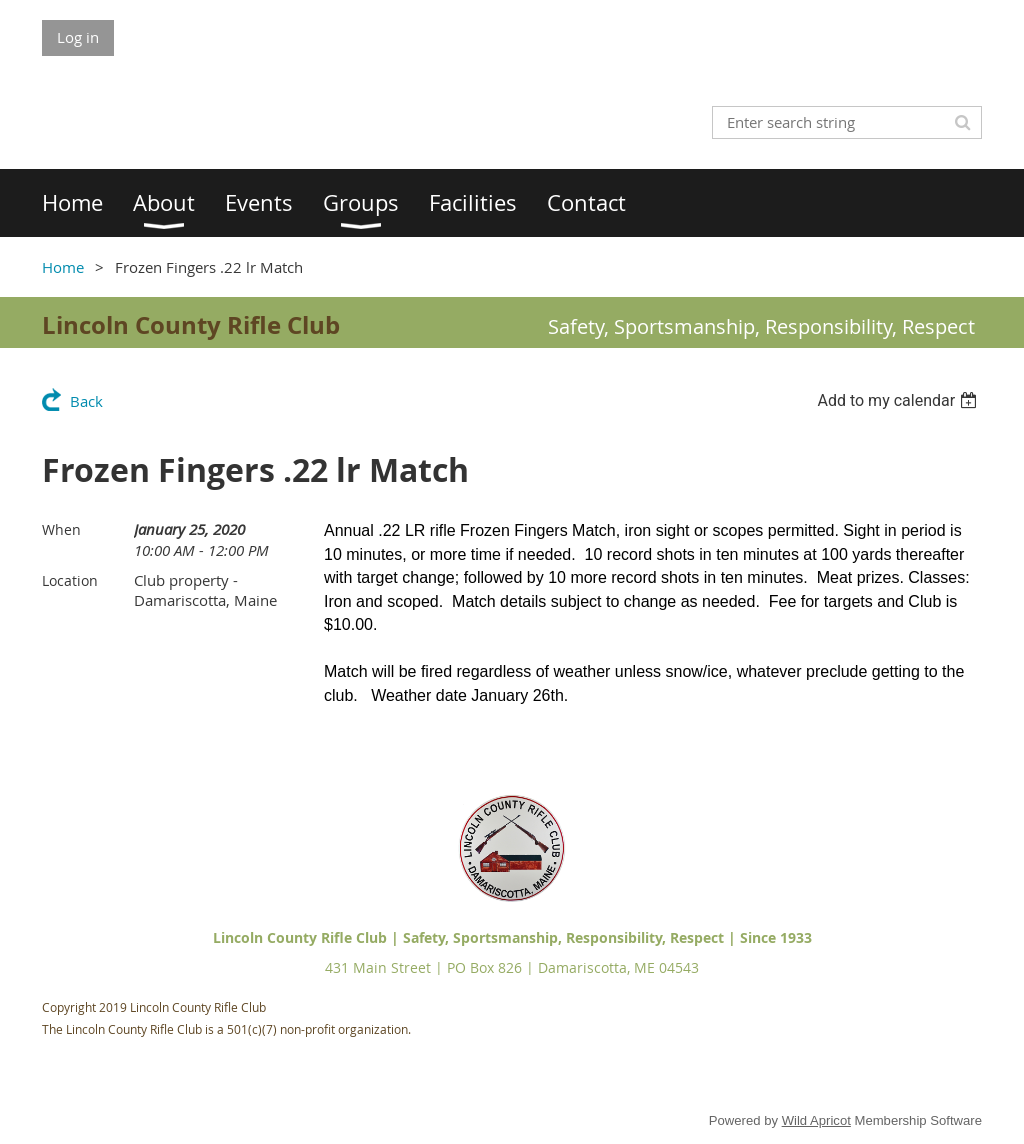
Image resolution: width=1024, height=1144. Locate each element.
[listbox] (899, 400)
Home (63, 267)
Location (70, 580)
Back (86, 401)
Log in (78, 37)
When (61, 529)
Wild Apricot (816, 1120)
